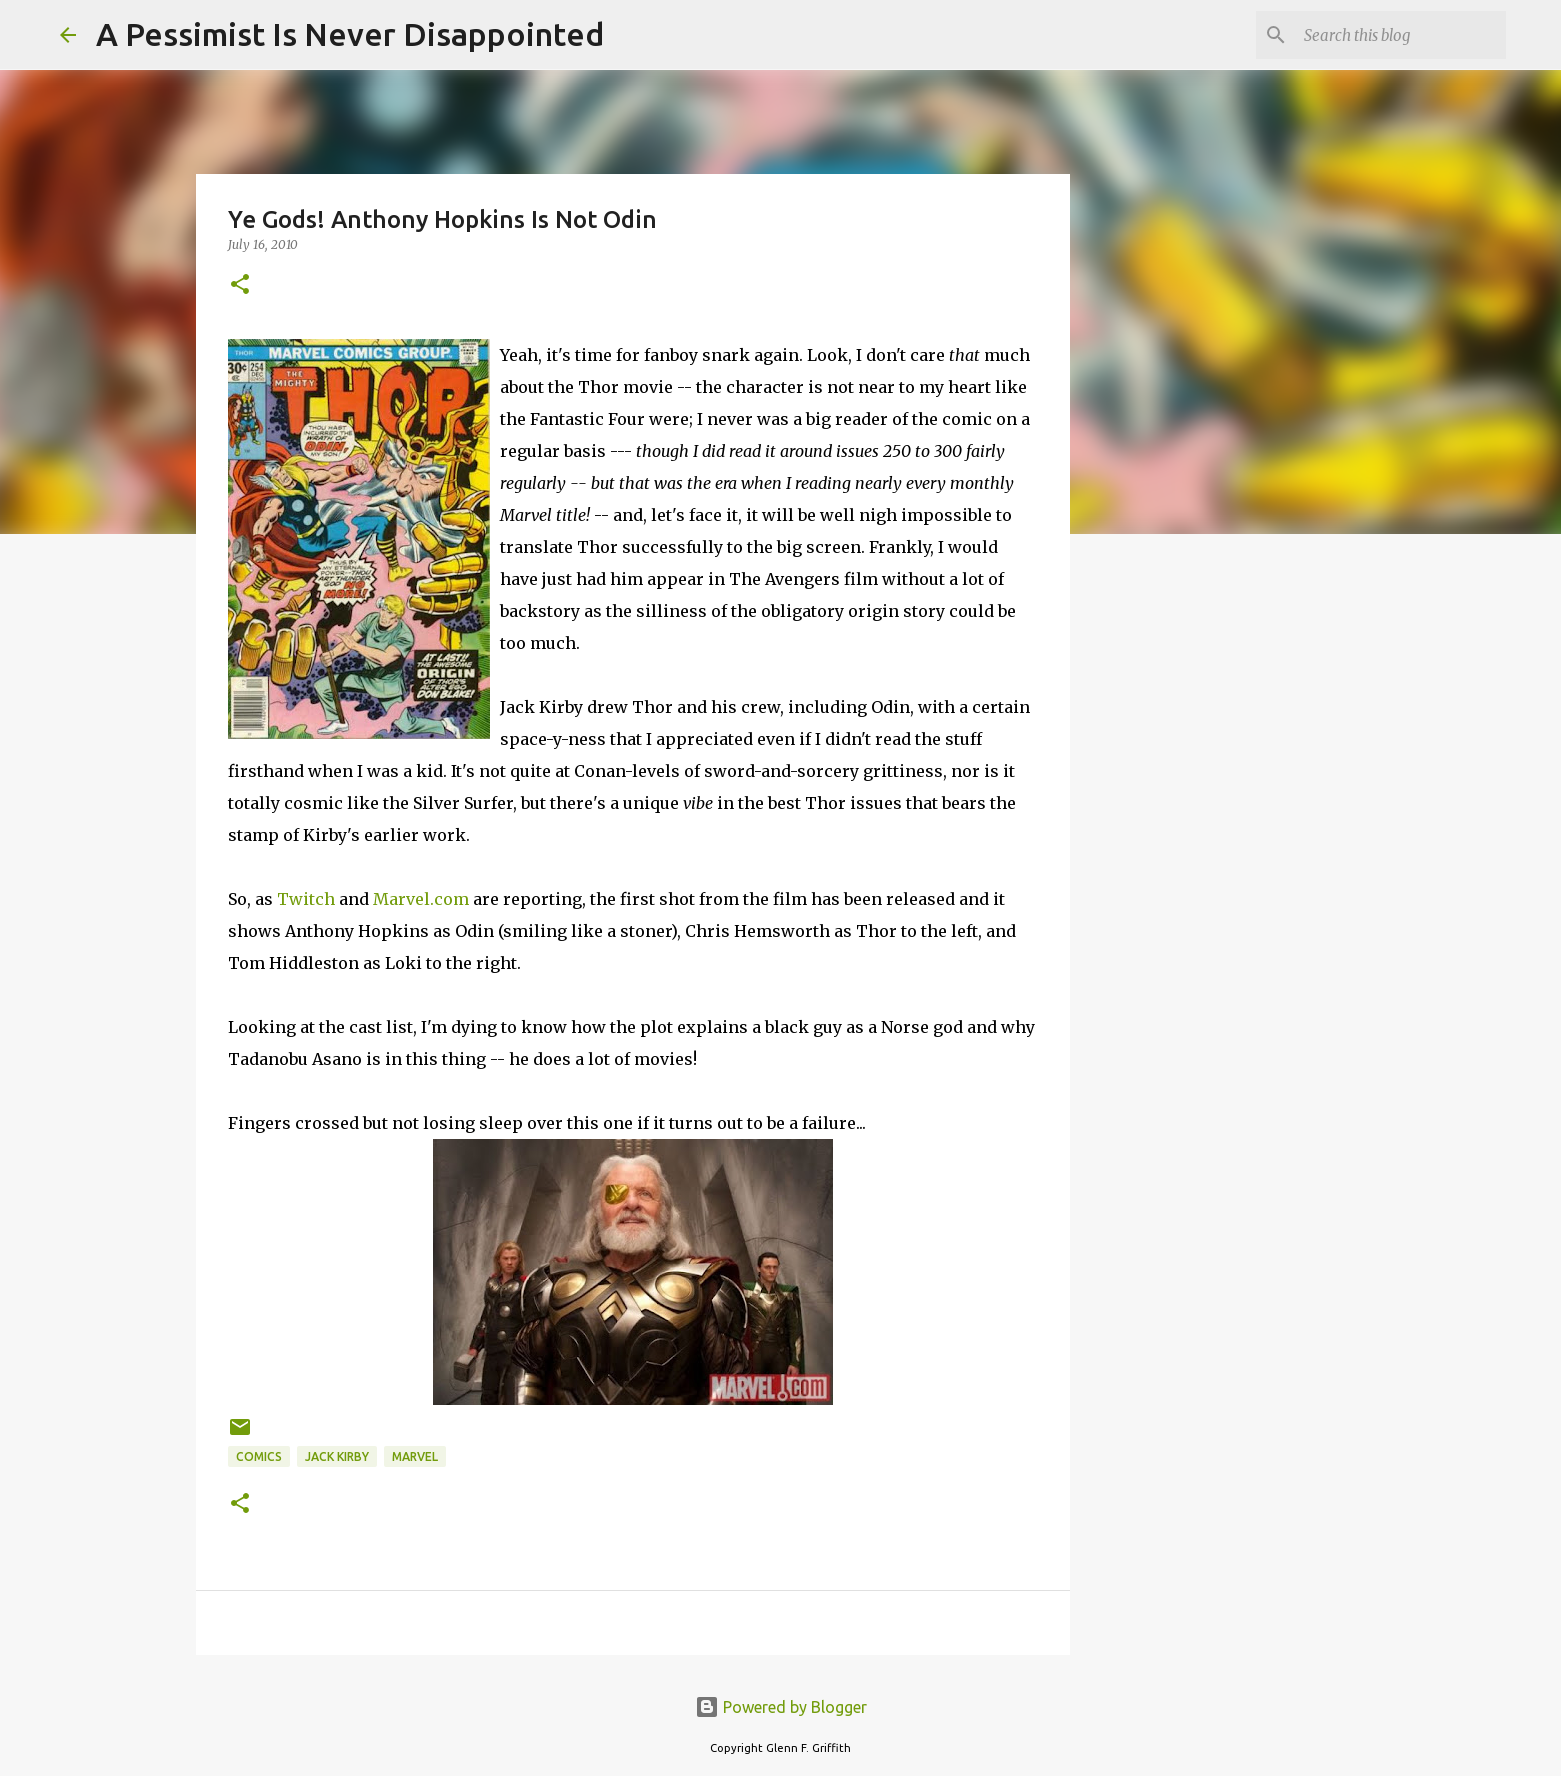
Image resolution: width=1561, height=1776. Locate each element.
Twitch (306, 899)
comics (259, 1456)
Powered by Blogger (781, 1707)
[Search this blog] (1401, 35)
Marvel (415, 1456)
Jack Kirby (337, 1456)
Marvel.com (421, 899)
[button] (240, 285)
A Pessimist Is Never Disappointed (350, 34)
